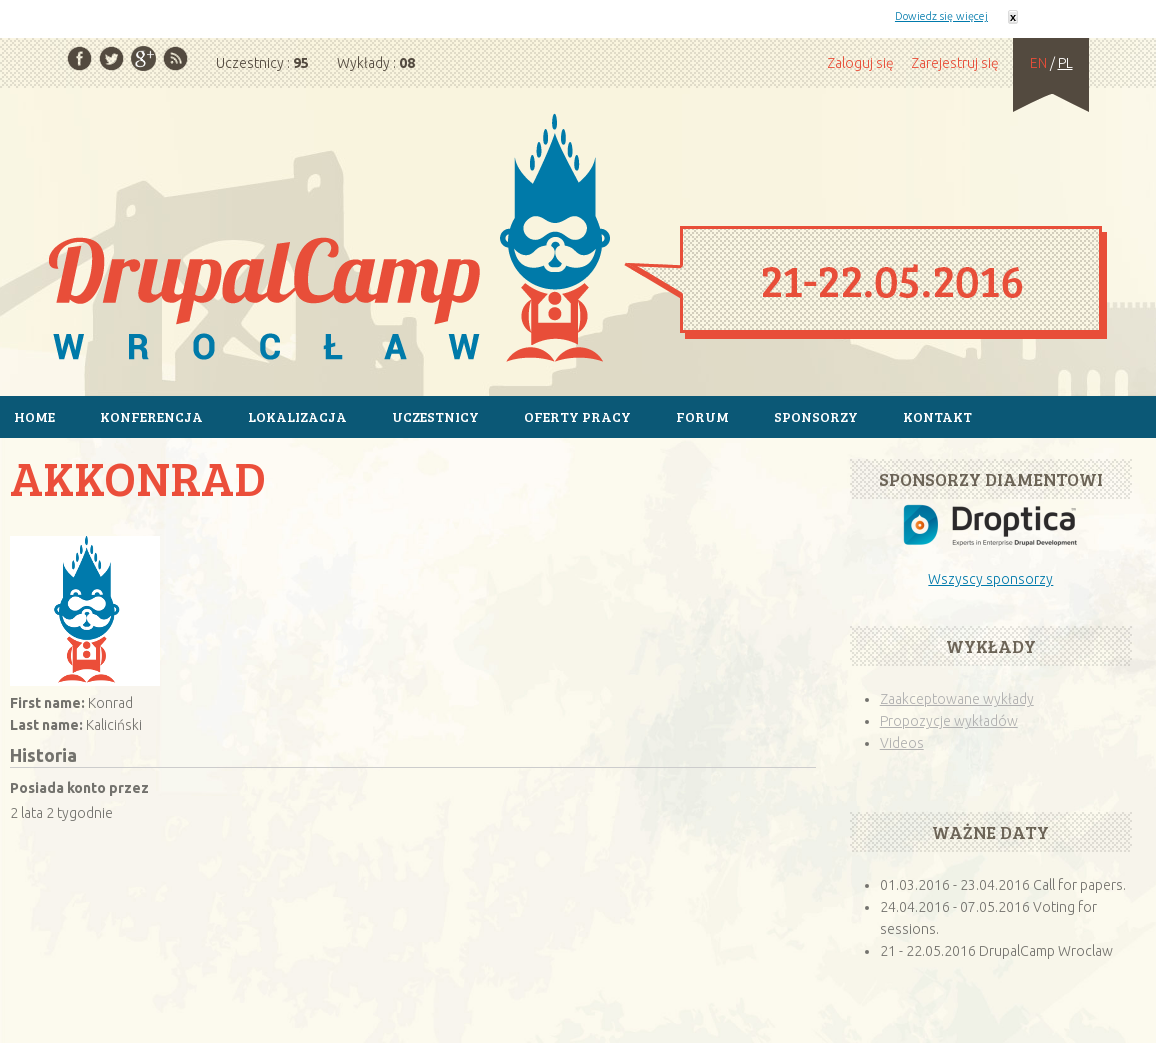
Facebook (79, 58)
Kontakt (937, 416)
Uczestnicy (435, 416)
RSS (175, 58)
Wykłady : (376, 63)
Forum (702, 416)
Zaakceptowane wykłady (957, 699)
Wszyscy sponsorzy (990, 579)
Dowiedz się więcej (941, 16)
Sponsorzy (816, 416)
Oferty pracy (577, 416)
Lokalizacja (297, 416)
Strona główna (578, 241)
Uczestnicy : (262, 63)
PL (1065, 63)
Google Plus (143, 58)
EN (1038, 63)
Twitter (111, 58)
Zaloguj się (860, 63)
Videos (902, 743)
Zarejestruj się (955, 63)
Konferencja (151, 416)
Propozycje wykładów (949, 721)
